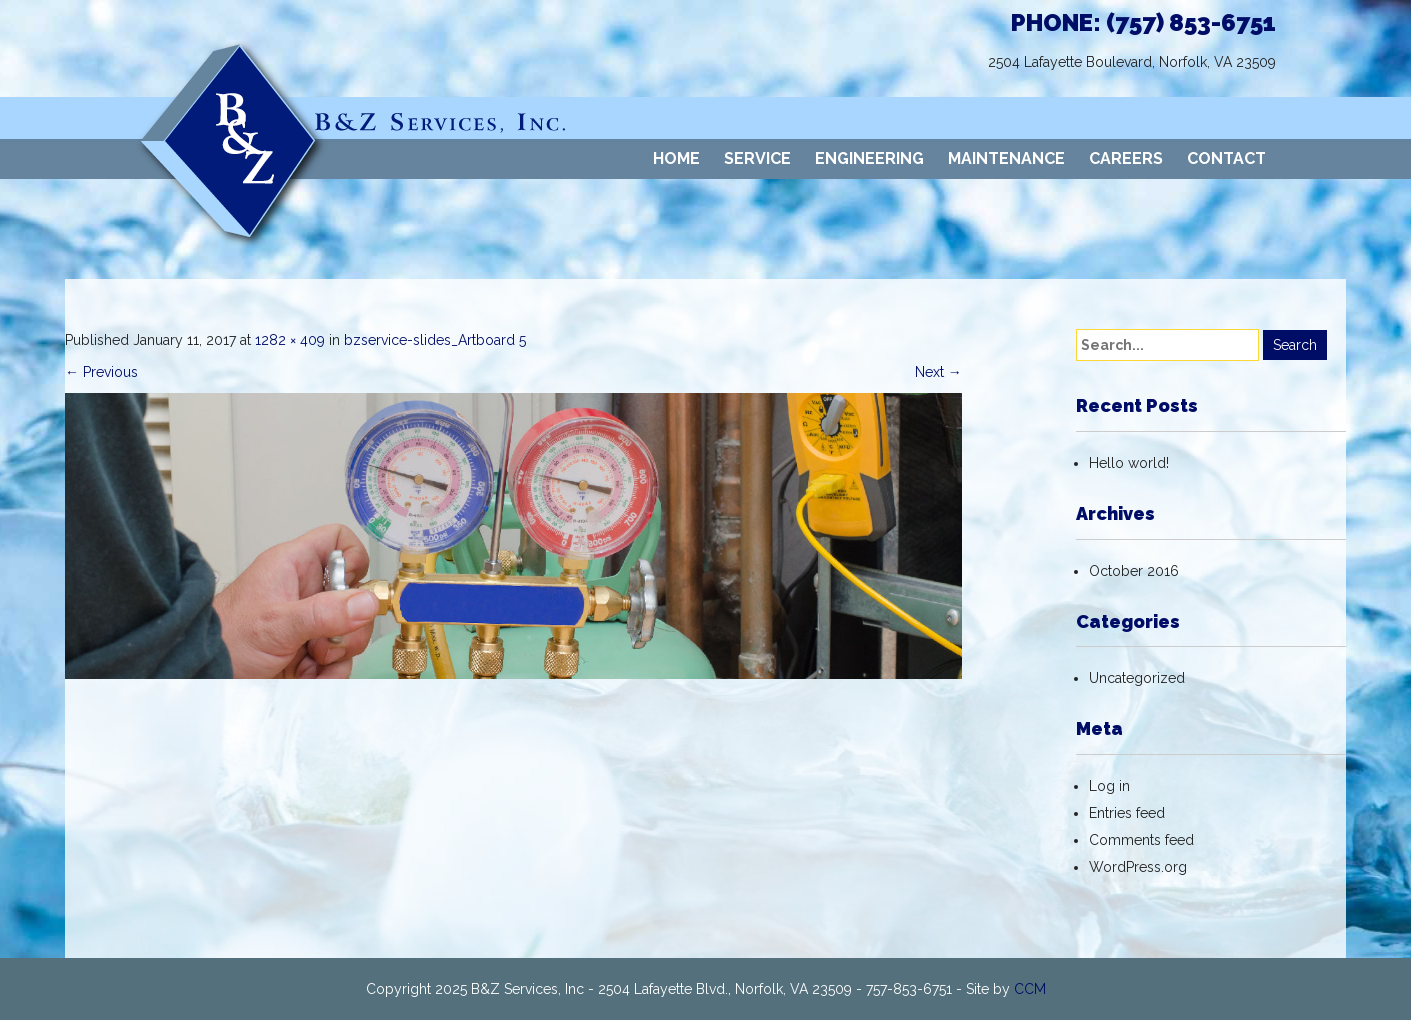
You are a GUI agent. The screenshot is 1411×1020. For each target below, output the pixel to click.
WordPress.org (1138, 867)
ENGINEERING (869, 158)
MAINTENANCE (1006, 158)
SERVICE (757, 158)
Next (938, 372)
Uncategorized (1137, 678)
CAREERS (1126, 158)
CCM (1030, 989)
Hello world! (1129, 463)
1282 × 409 (290, 340)
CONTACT (1226, 158)
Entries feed (1127, 813)
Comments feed (1141, 840)
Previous (101, 372)
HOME (676, 158)
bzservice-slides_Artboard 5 (435, 340)
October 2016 (1134, 571)
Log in (1109, 786)
